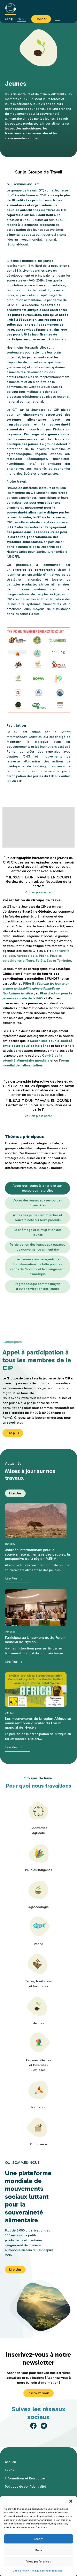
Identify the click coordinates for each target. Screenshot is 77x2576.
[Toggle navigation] (57, 19)
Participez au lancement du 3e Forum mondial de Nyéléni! (35, 1639)
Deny (38, 2550)
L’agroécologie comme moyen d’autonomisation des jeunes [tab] (37, 1286)
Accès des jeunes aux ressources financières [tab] (37, 1202)
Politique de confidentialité (46, 2570)
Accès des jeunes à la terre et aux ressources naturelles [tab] (37, 1188)
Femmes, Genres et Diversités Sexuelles (38, 2050)
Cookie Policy (21, 2570)
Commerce (38, 2129)
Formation (38, 2092)
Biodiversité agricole (38, 1815)
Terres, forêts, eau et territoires (38, 1968)
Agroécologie (38, 1892)
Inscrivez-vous (38, 2393)
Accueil (10, 2462)
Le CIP (9, 2470)
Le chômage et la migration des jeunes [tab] (37, 1232)
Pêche (38, 1929)
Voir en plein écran (39, 1116)
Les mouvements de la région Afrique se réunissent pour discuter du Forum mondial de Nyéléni (38, 1723)
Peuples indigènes (38, 1855)
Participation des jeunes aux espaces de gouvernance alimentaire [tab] (37, 1247)
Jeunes (38, 2008)
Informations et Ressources (25, 2478)
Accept (38, 2539)
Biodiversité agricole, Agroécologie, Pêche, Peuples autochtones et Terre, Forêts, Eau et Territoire (36, 956)
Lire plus (13, 1433)
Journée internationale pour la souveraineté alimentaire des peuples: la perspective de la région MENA (37, 1554)
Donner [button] (41, 19)
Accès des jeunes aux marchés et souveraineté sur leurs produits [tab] (37, 1217)
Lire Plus (14, 1578)
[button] (71, 2501)
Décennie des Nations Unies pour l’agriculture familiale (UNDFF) (37, 551)
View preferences (38, 2561)
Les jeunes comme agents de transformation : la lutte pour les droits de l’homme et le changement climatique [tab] (37, 1266)
